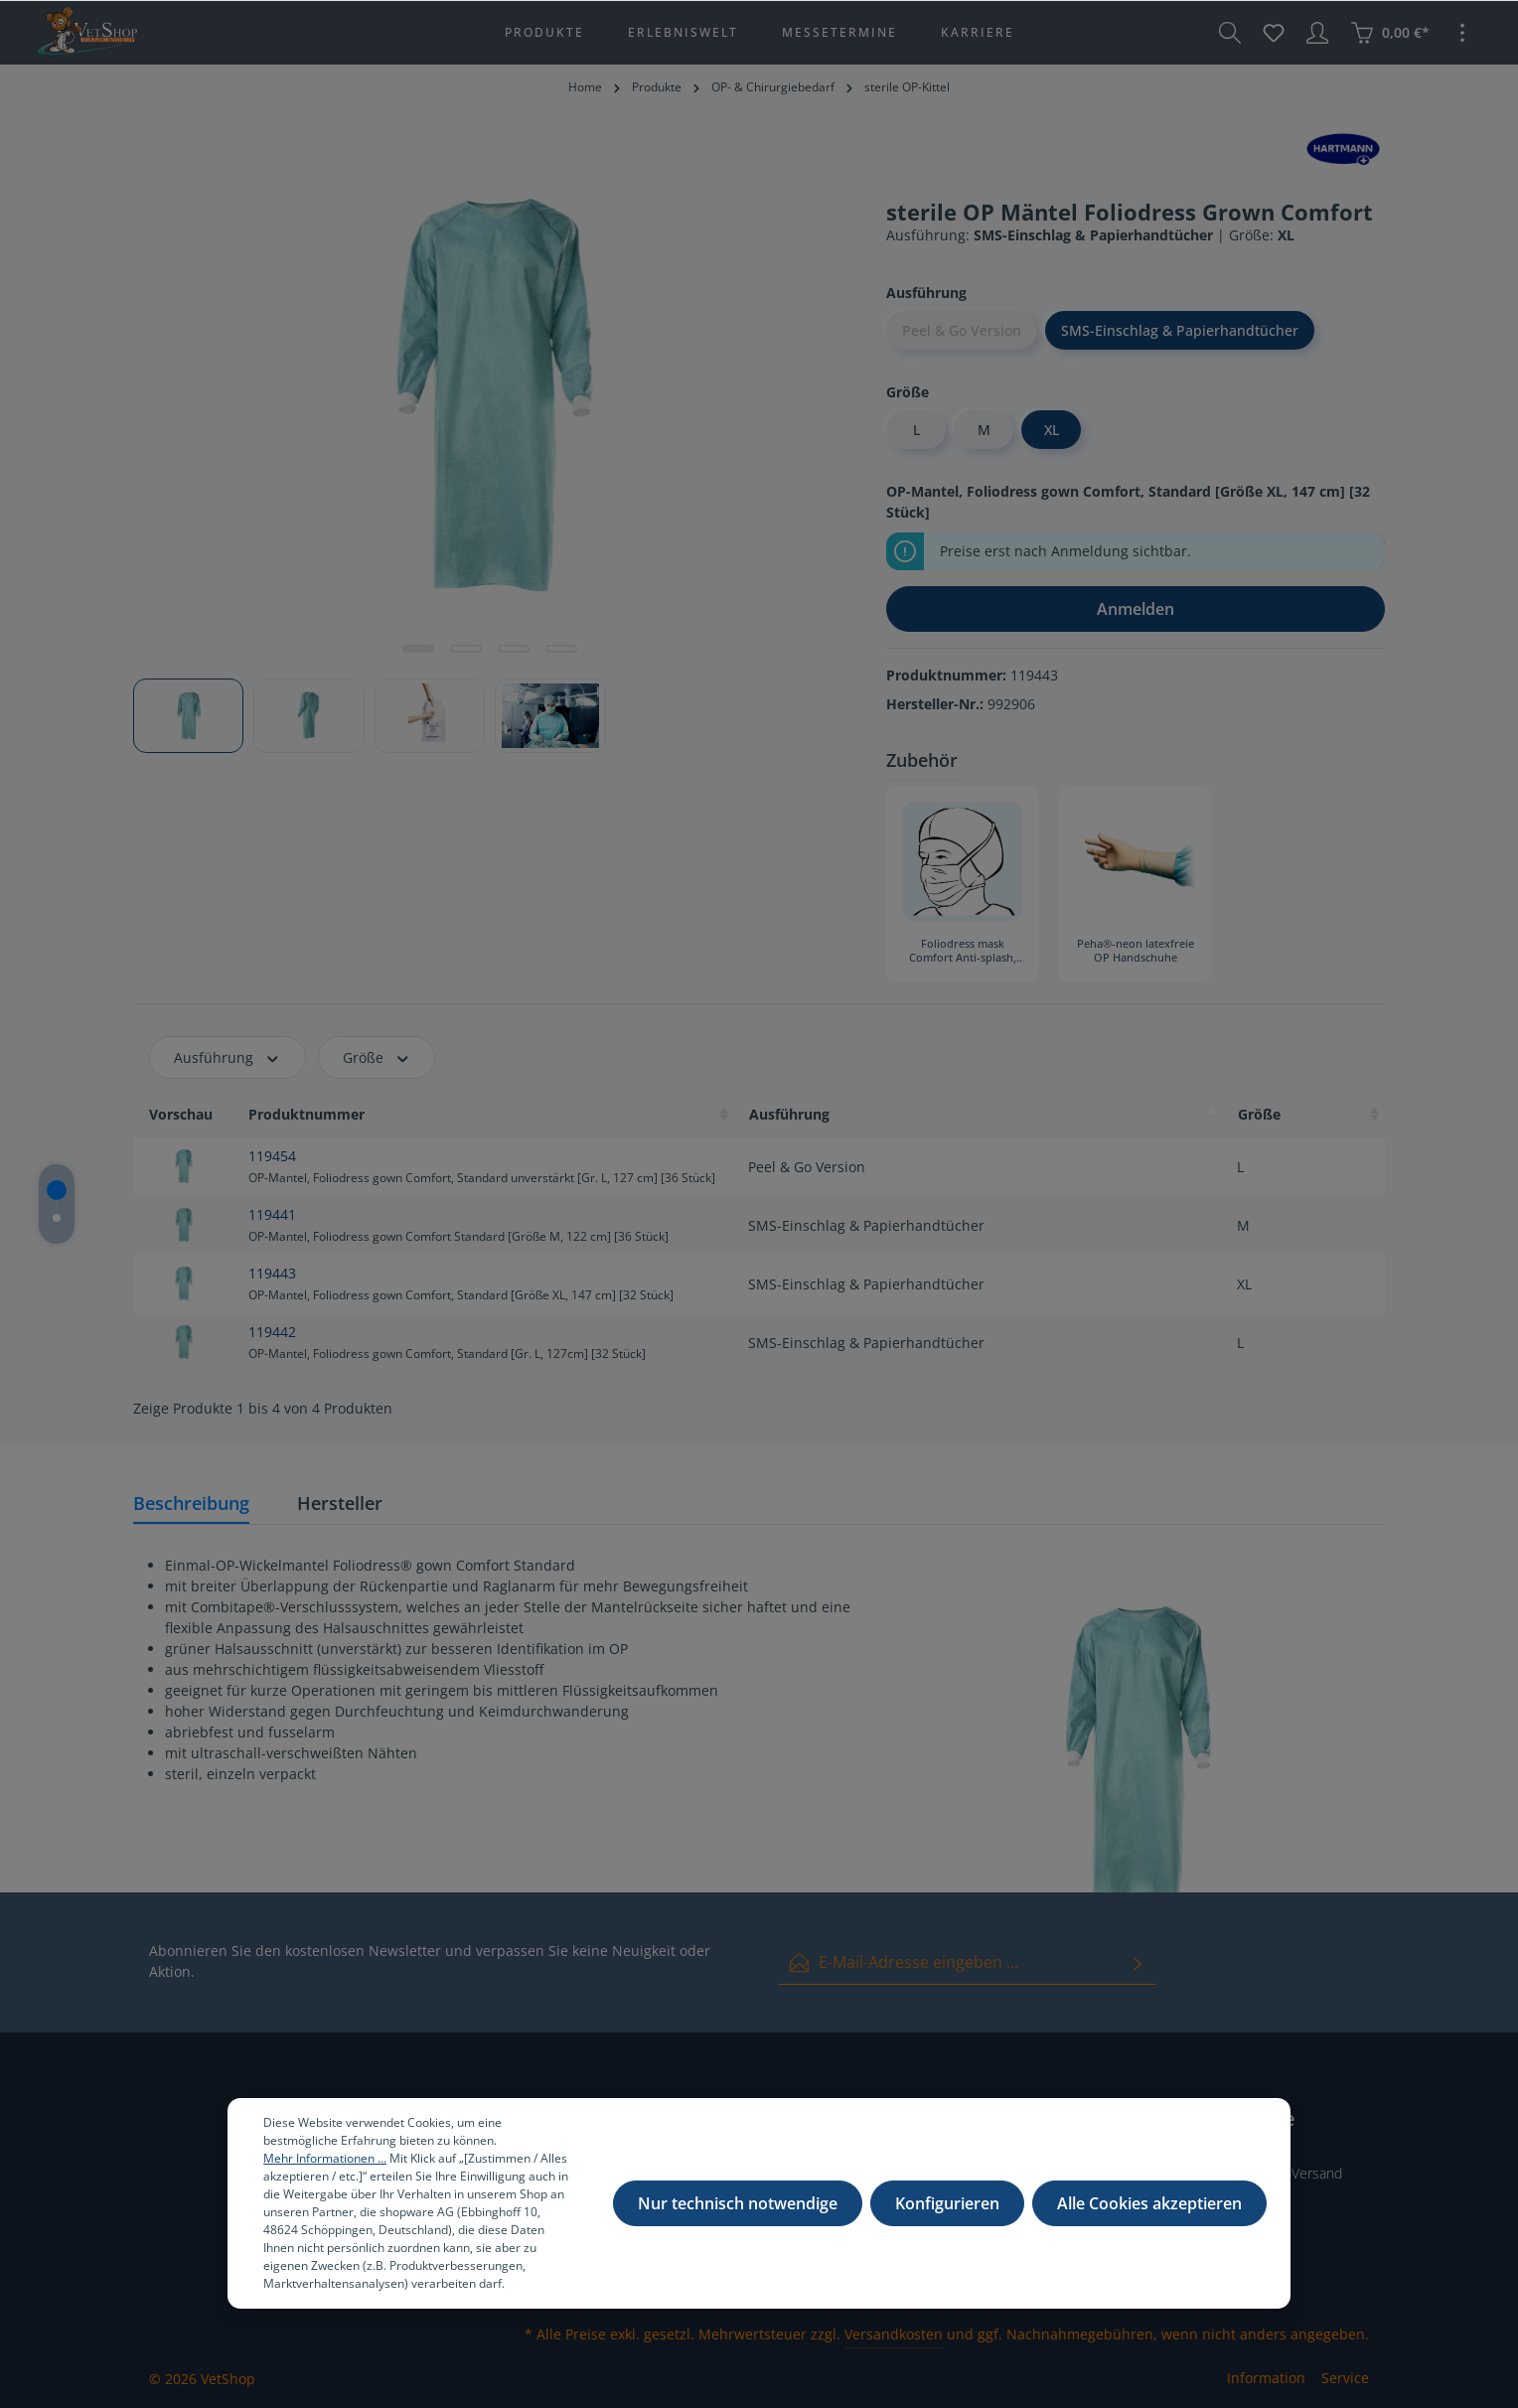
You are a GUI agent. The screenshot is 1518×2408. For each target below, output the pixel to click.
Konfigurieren (947, 2203)
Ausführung (227, 1057)
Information (1266, 2377)
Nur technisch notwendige (737, 2203)
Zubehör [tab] (922, 760)
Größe (377, 1057)
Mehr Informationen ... (324, 2158)
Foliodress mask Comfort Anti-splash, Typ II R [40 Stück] (962, 952)
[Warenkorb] (1390, 33)
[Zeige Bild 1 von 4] (418, 649)
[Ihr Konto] (1317, 33)
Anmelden (1135, 609)
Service (1345, 2377)
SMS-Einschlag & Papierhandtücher (1179, 330)
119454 (272, 1155)
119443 (272, 1273)
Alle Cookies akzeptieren (1149, 2203)
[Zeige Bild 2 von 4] (466, 649)
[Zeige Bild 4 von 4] (561, 649)
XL (1051, 429)
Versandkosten (893, 2334)
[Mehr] (1462, 33)
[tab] (191, 1504)
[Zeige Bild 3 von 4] (514, 649)
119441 (272, 1214)
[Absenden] (1137, 1962)
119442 (272, 1331)
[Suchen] (1230, 33)
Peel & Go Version (961, 330)
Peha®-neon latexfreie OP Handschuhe (1135, 951)
